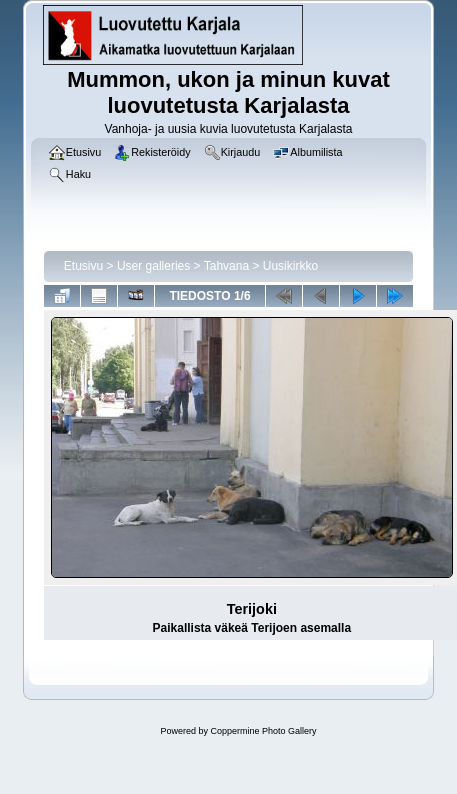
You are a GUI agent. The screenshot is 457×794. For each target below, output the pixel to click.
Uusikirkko (290, 266)
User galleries (153, 266)
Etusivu (83, 266)
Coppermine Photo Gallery (263, 731)
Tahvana (226, 266)
